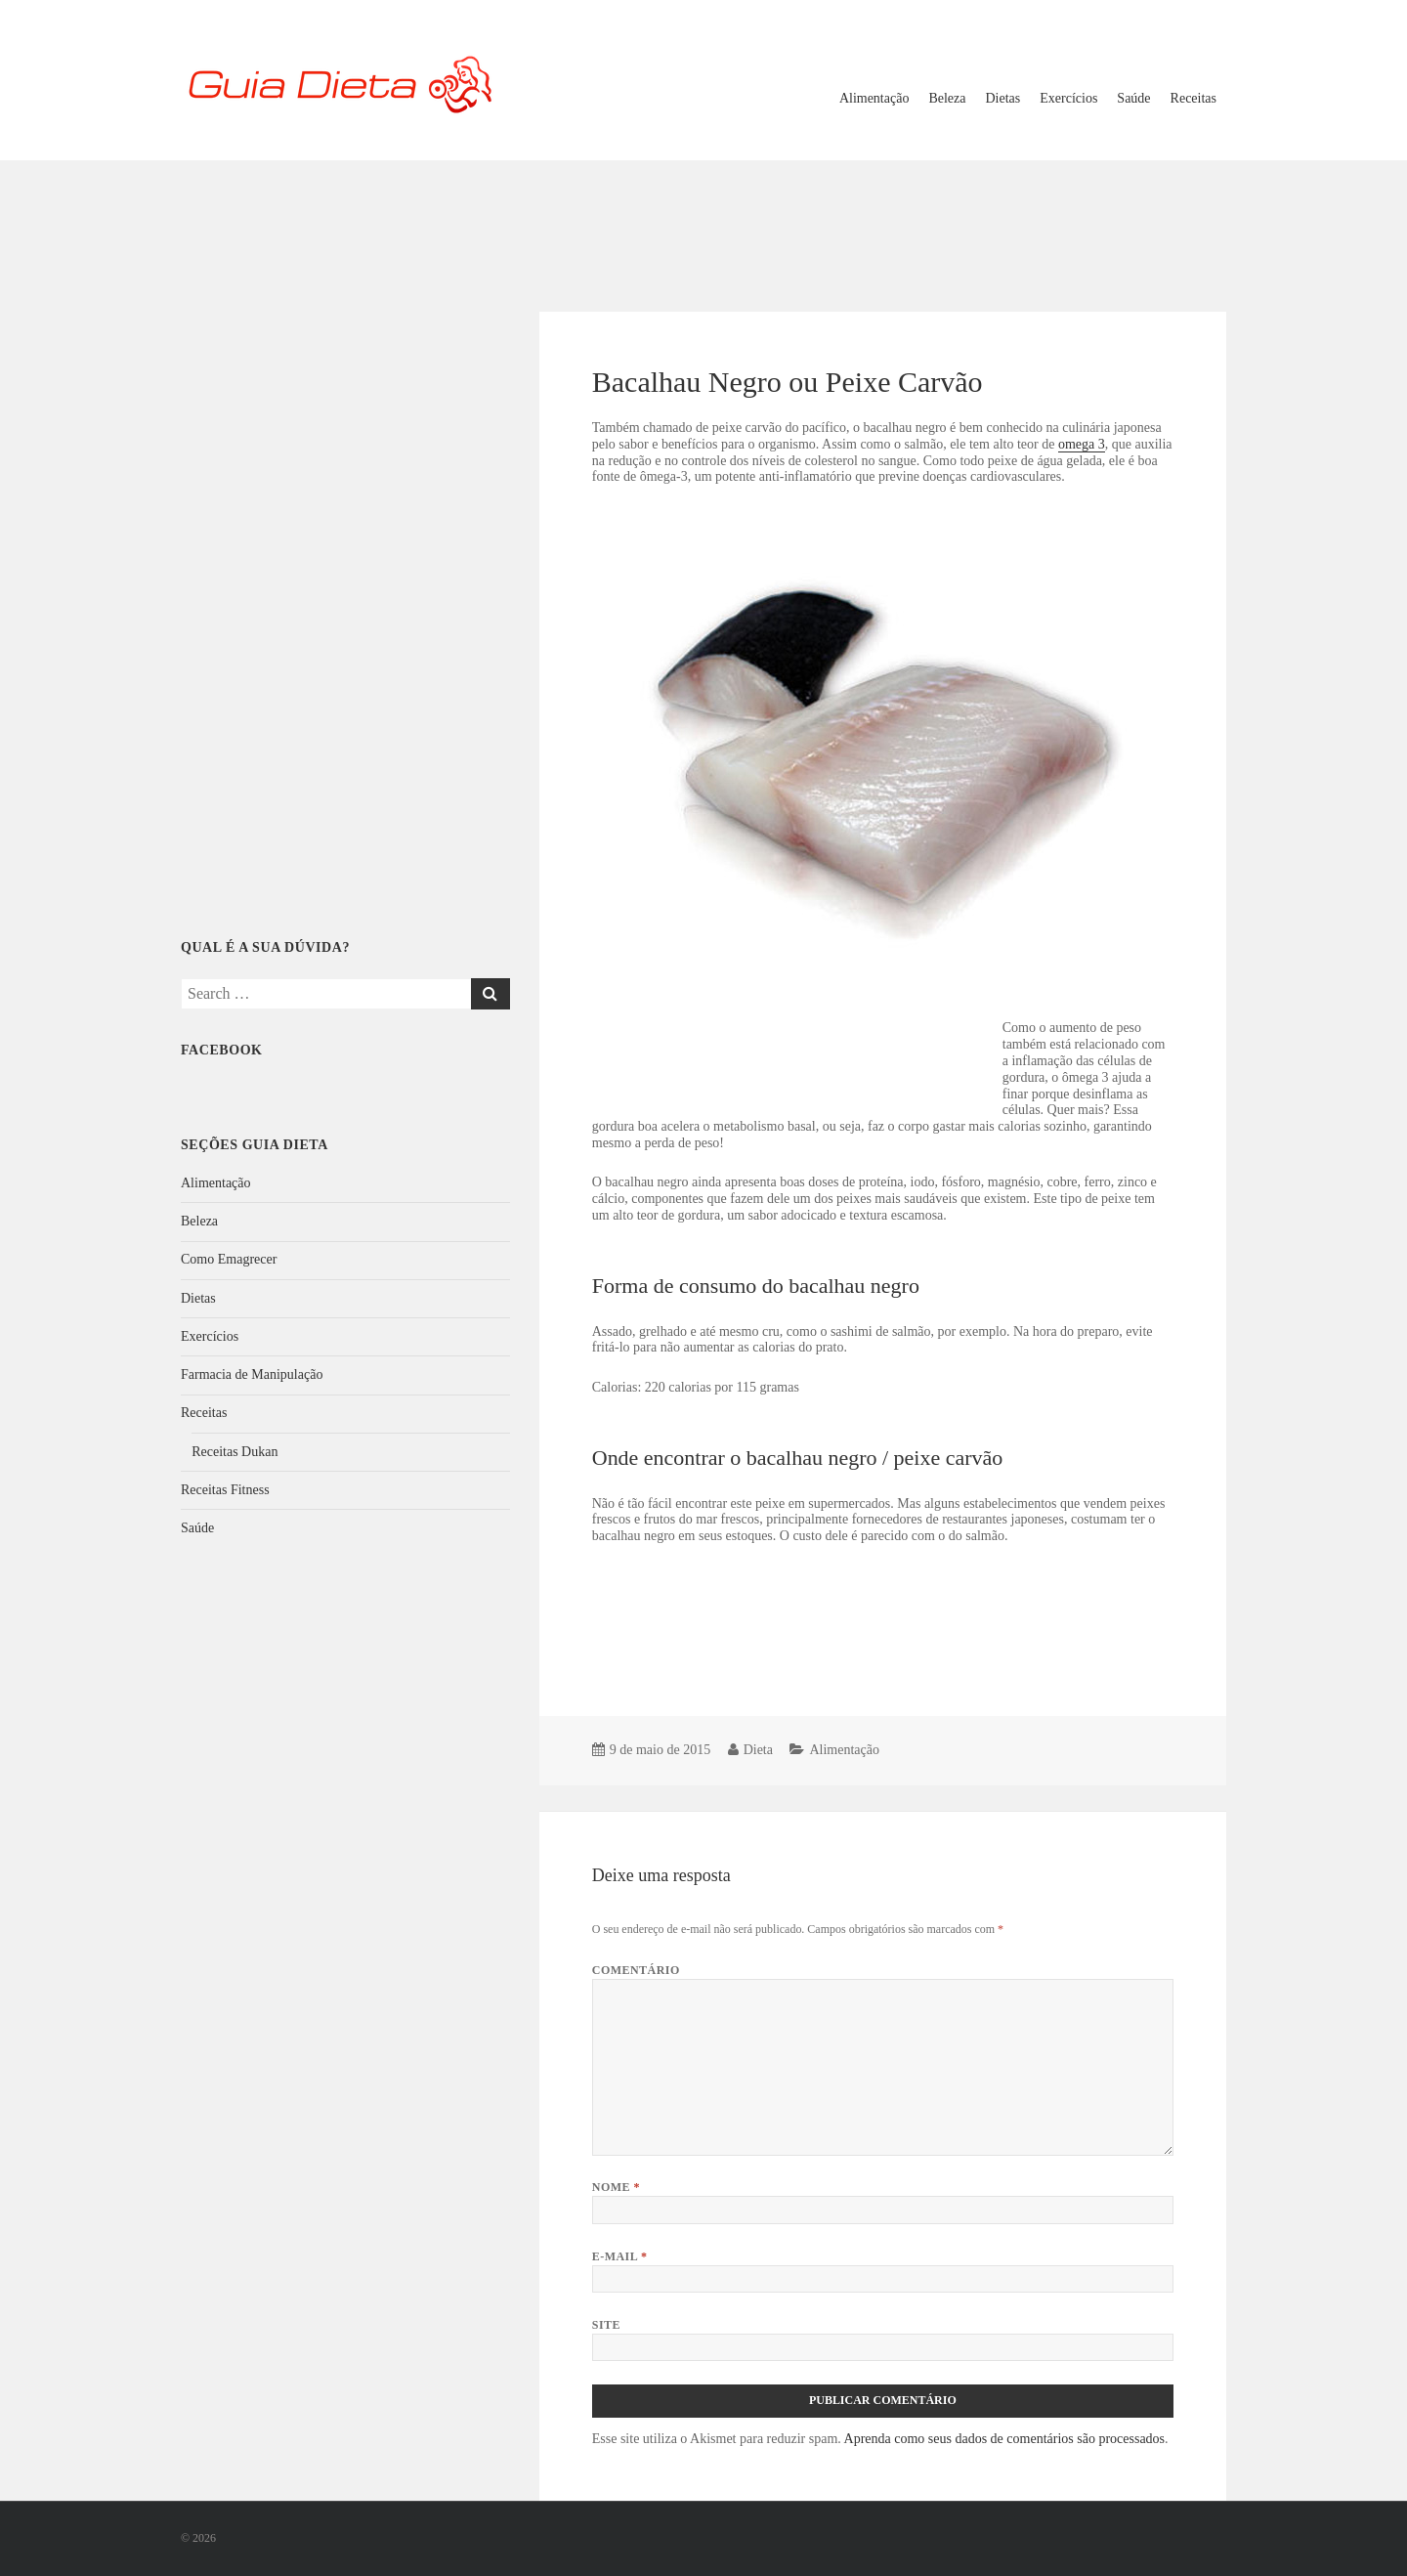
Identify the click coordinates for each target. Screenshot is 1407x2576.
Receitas (1193, 98)
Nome (616, 2187)
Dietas (1003, 98)
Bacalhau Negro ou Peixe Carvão (787, 381)
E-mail (620, 2256)
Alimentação (874, 98)
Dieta (758, 1749)
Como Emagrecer (229, 1259)
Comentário (636, 1970)
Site (606, 2325)
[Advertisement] (703, 224)
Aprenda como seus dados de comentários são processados (1005, 2438)
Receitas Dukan (234, 1451)
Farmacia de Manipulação (251, 1374)
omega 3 (1081, 444)
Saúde (1133, 98)
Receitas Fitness (225, 1489)
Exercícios (1068, 98)
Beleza (946, 98)
